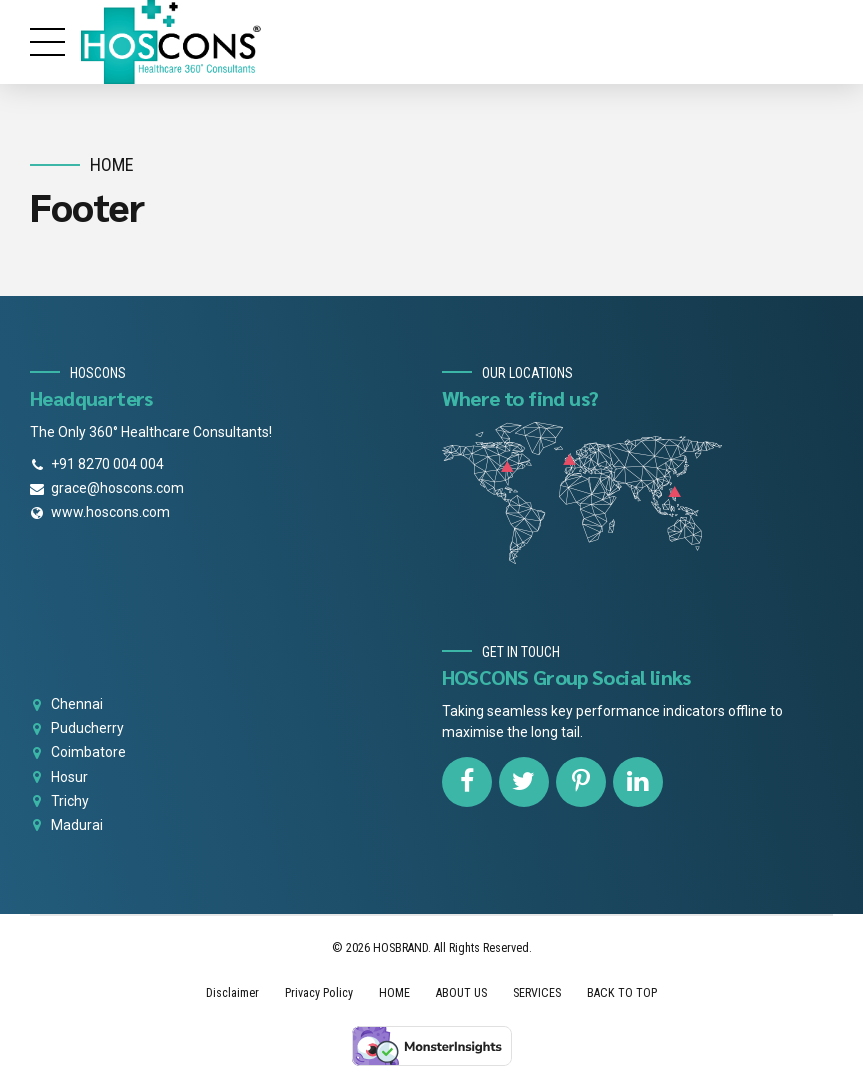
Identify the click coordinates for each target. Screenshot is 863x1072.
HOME (394, 993)
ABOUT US (461, 993)
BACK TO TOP (622, 993)
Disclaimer (232, 993)
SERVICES (537, 993)
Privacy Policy (319, 993)
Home (112, 164)
